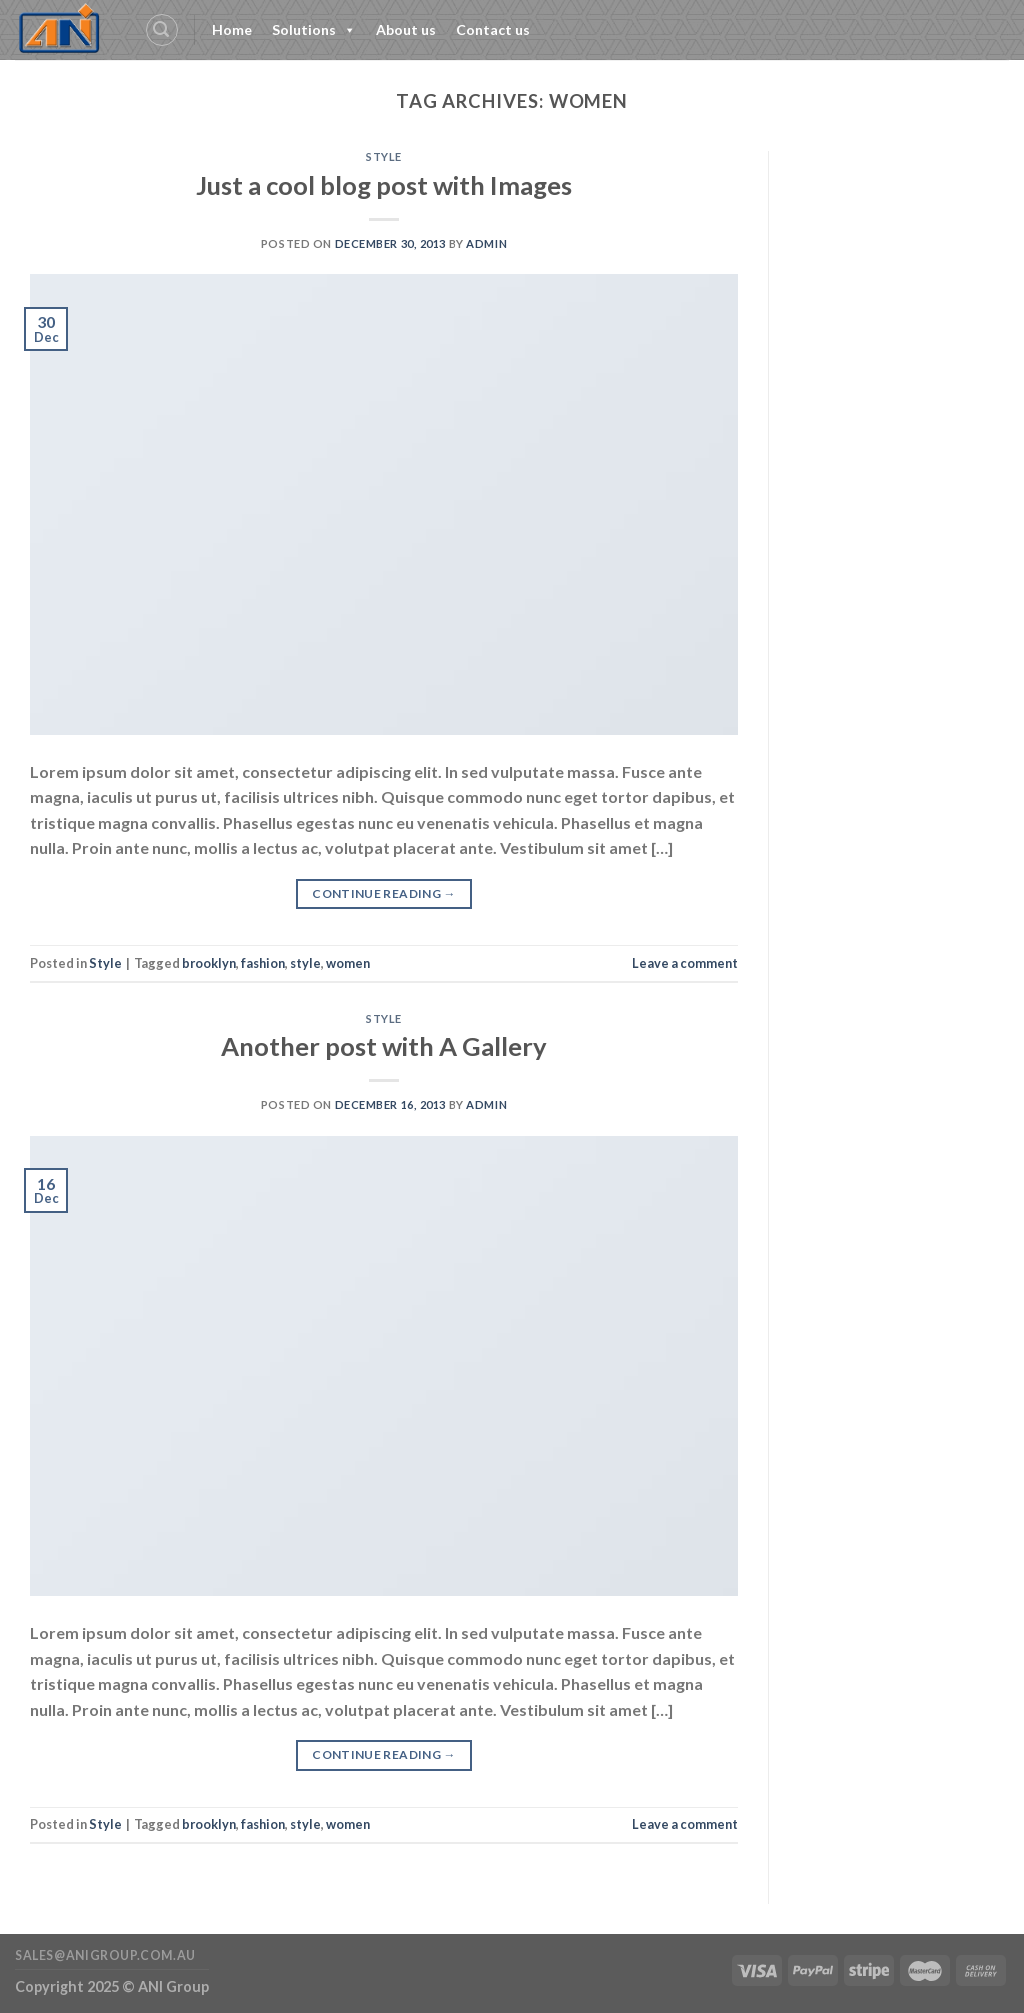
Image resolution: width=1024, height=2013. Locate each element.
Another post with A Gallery (384, 1046)
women (348, 963)
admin (486, 243)
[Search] (162, 30)
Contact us (493, 29)
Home (232, 29)
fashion (263, 963)
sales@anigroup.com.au (105, 1955)
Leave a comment (685, 963)
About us (406, 29)
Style (384, 156)
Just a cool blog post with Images (384, 185)
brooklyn (209, 963)
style (305, 963)
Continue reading (384, 893)
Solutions (314, 30)
